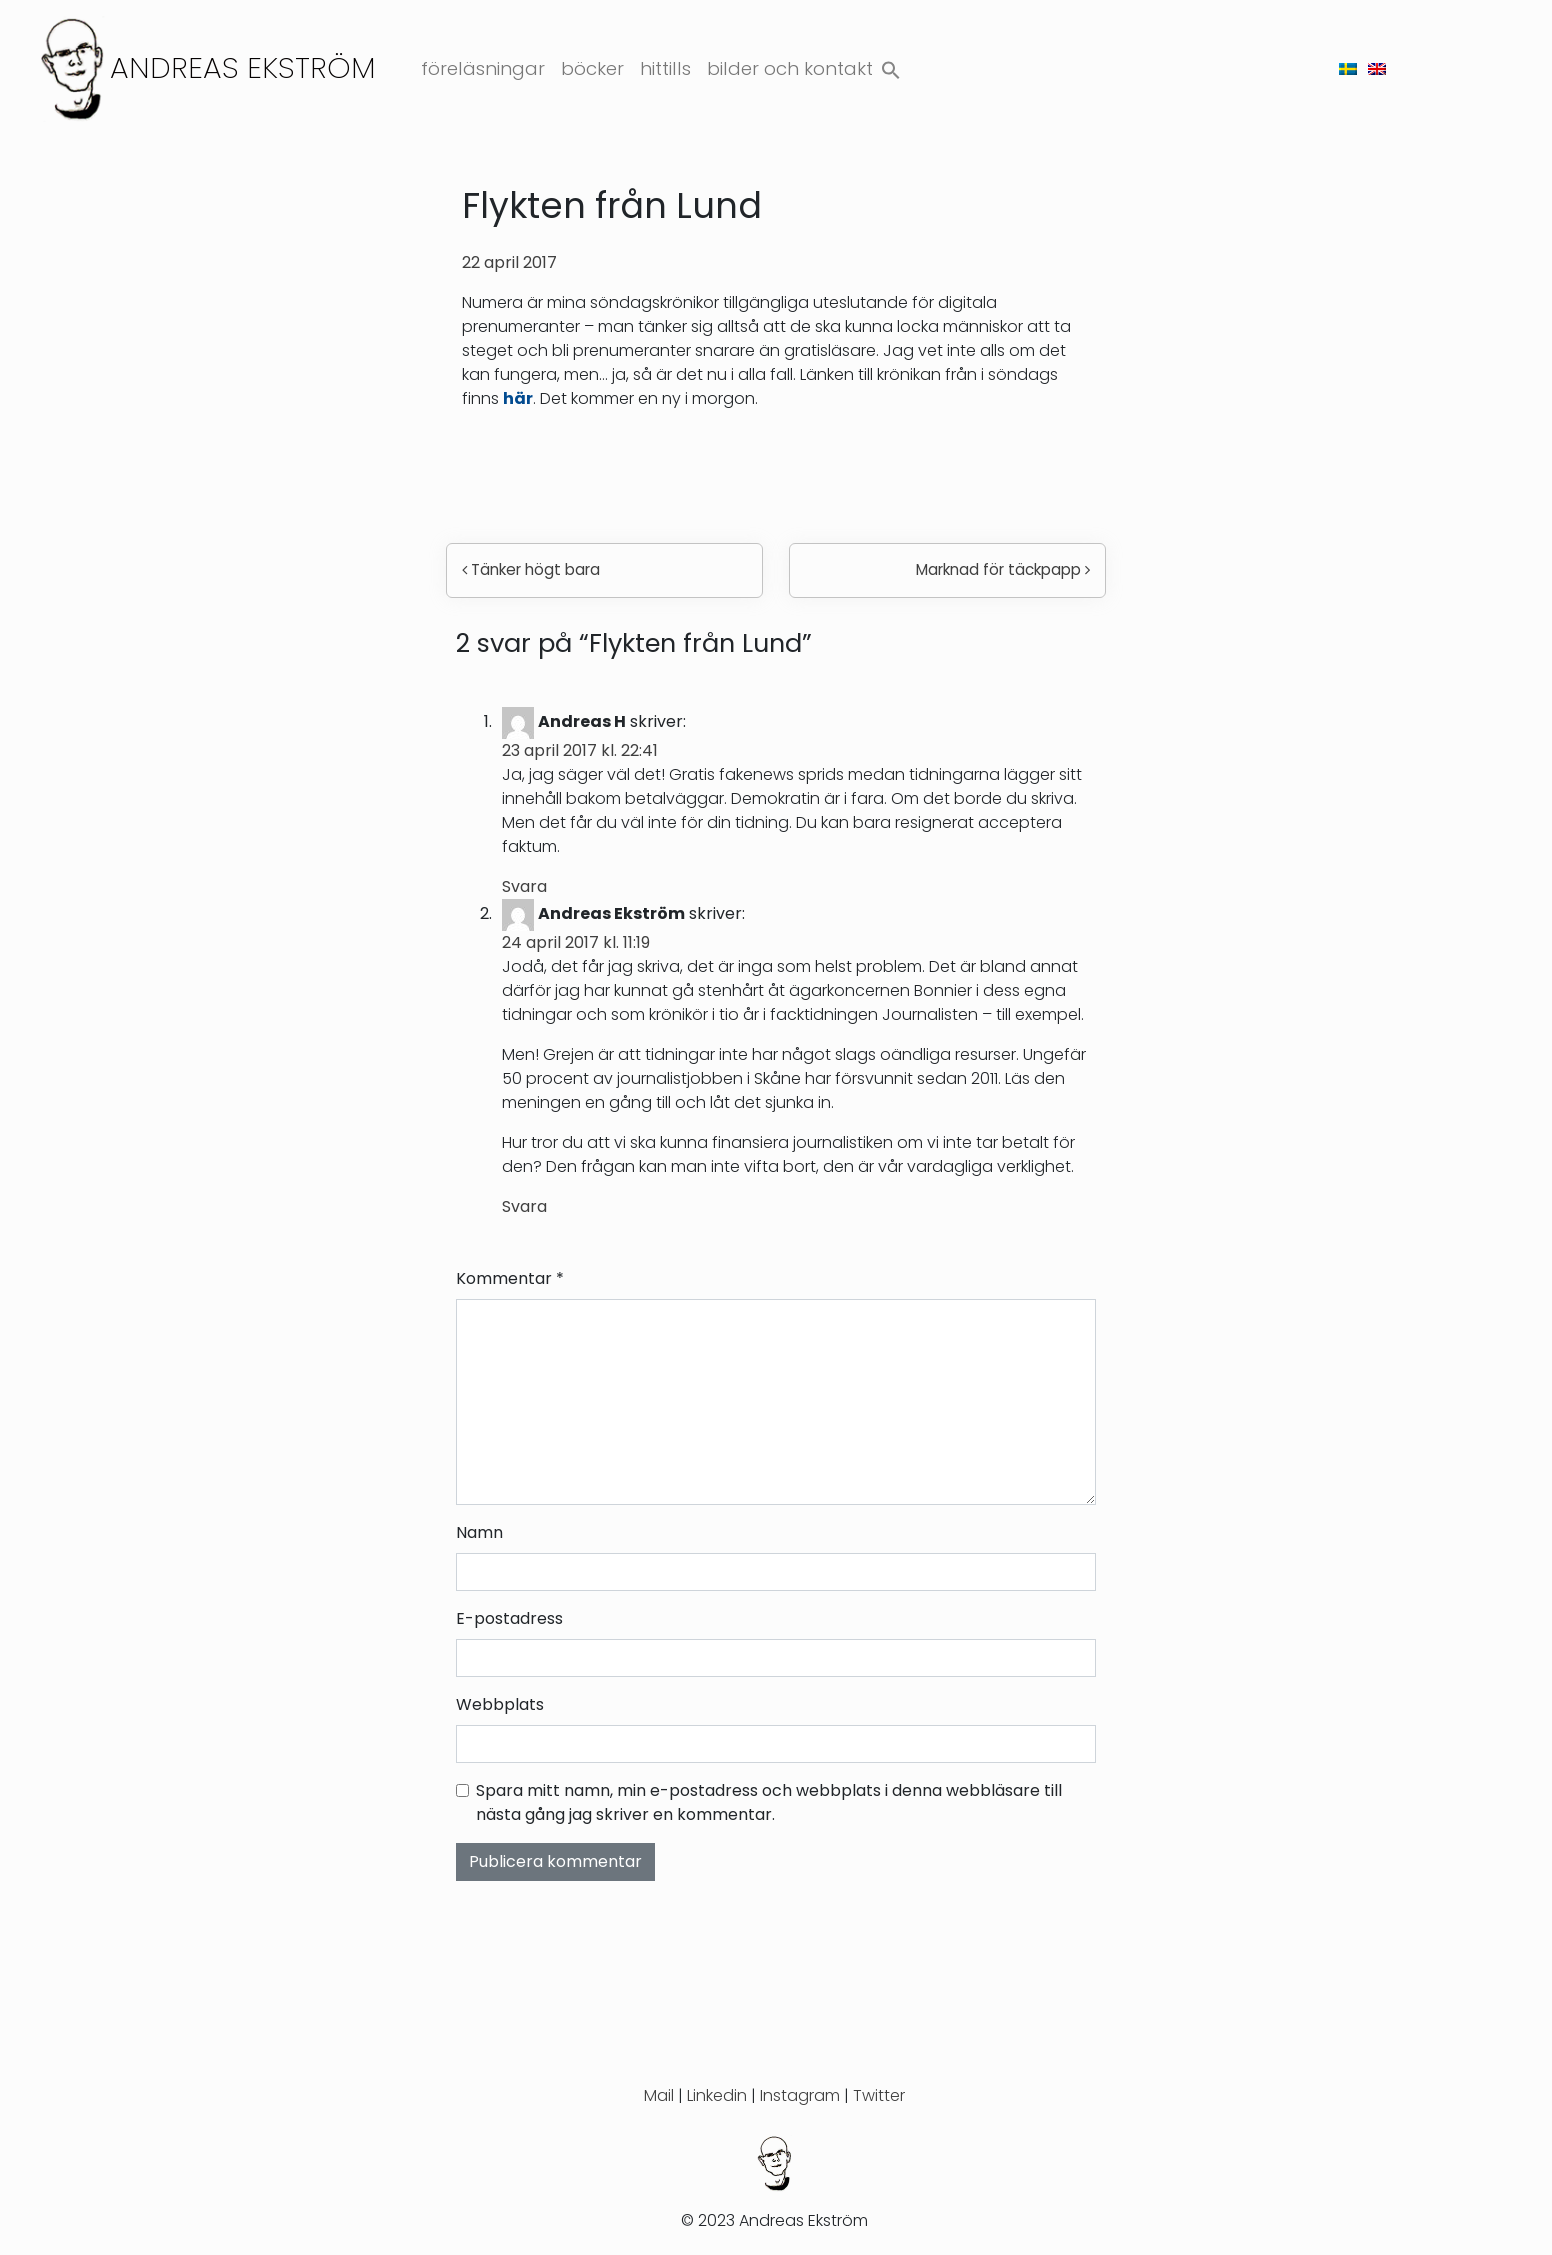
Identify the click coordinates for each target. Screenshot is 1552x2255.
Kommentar (510, 1278)
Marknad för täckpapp (1003, 569)
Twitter (879, 2095)
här (518, 398)
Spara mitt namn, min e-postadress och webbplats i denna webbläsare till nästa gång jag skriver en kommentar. (769, 1802)
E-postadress (509, 1618)
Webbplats (500, 1704)
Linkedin (717, 2095)
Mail (659, 2095)
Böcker (592, 68)
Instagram (800, 2095)
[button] (891, 65)
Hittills (665, 68)
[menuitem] (1348, 68)
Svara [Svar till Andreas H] (524, 886)
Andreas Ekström (243, 67)
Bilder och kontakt (790, 68)
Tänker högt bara (531, 569)
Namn (479, 1532)
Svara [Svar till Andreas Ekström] (524, 1206)
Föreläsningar (483, 68)
